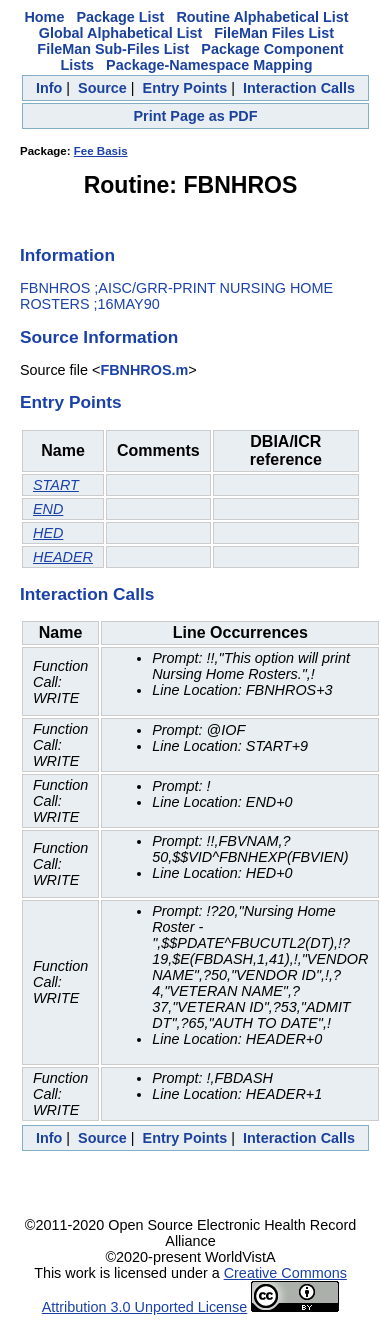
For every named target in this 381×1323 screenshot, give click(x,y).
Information (67, 255)
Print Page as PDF (196, 116)
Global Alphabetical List (120, 33)
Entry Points (185, 88)
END (48, 509)
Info (49, 88)
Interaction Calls (299, 88)
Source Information (99, 337)
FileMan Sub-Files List (113, 49)
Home (44, 17)
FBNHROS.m (144, 370)
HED (48, 533)
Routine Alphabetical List (262, 17)
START (56, 485)
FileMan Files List (274, 33)
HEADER (63, 557)
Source (102, 88)
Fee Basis (101, 151)
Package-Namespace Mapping (209, 65)
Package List (120, 17)
